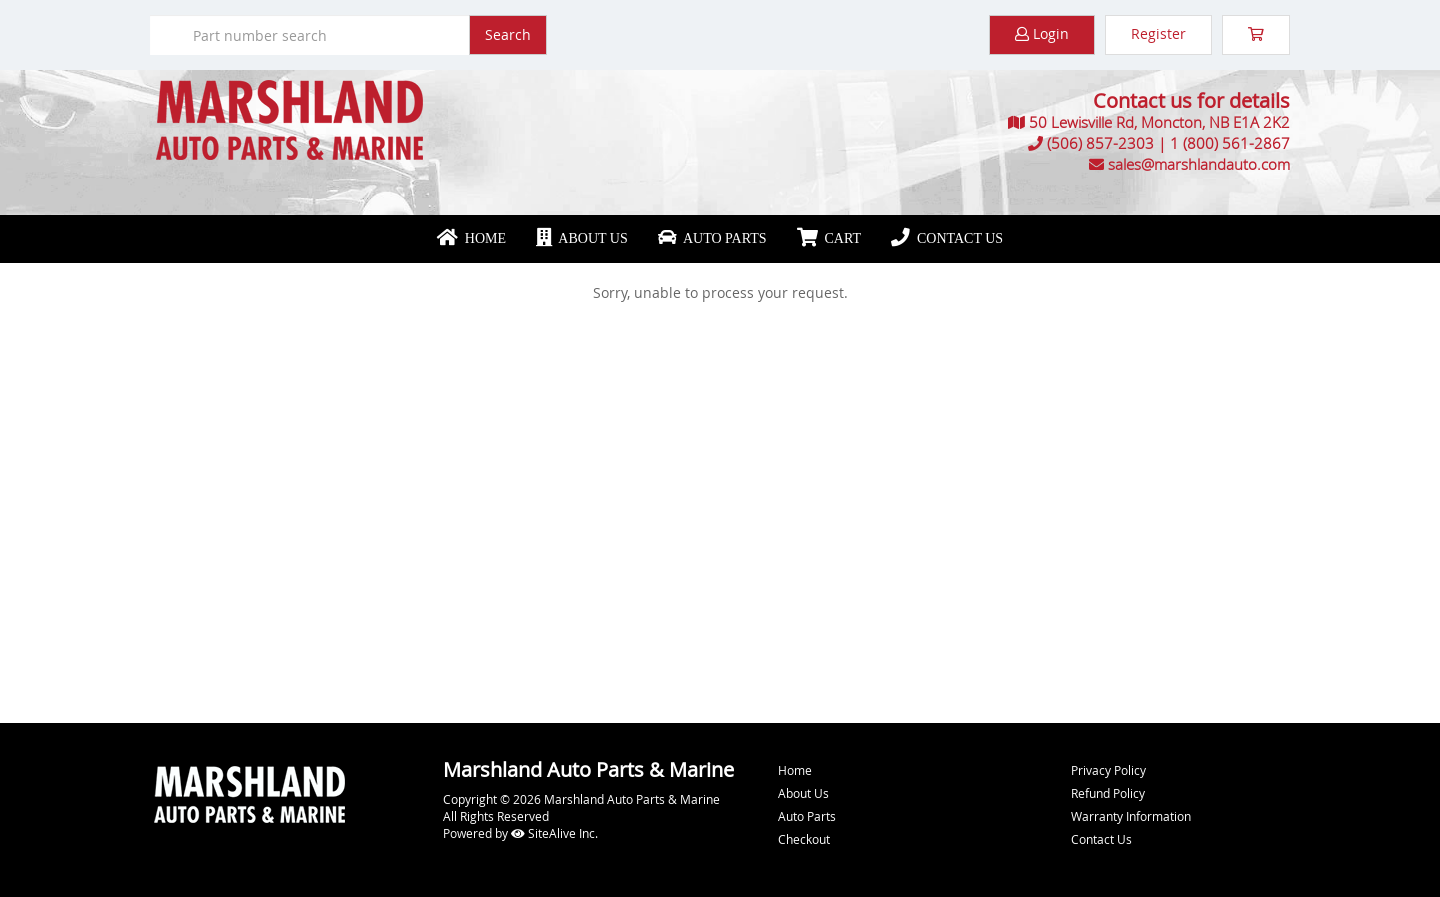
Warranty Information (1131, 816)
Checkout (804, 839)
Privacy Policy (1108, 770)
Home (471, 238)
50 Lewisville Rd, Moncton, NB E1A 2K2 (1159, 122)
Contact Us (947, 238)
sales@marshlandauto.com (1199, 164)
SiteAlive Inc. (554, 833)
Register (1158, 33)
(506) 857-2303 (1100, 143)
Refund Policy (1108, 793)
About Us (582, 238)
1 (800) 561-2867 (1230, 143)
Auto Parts (712, 238)
